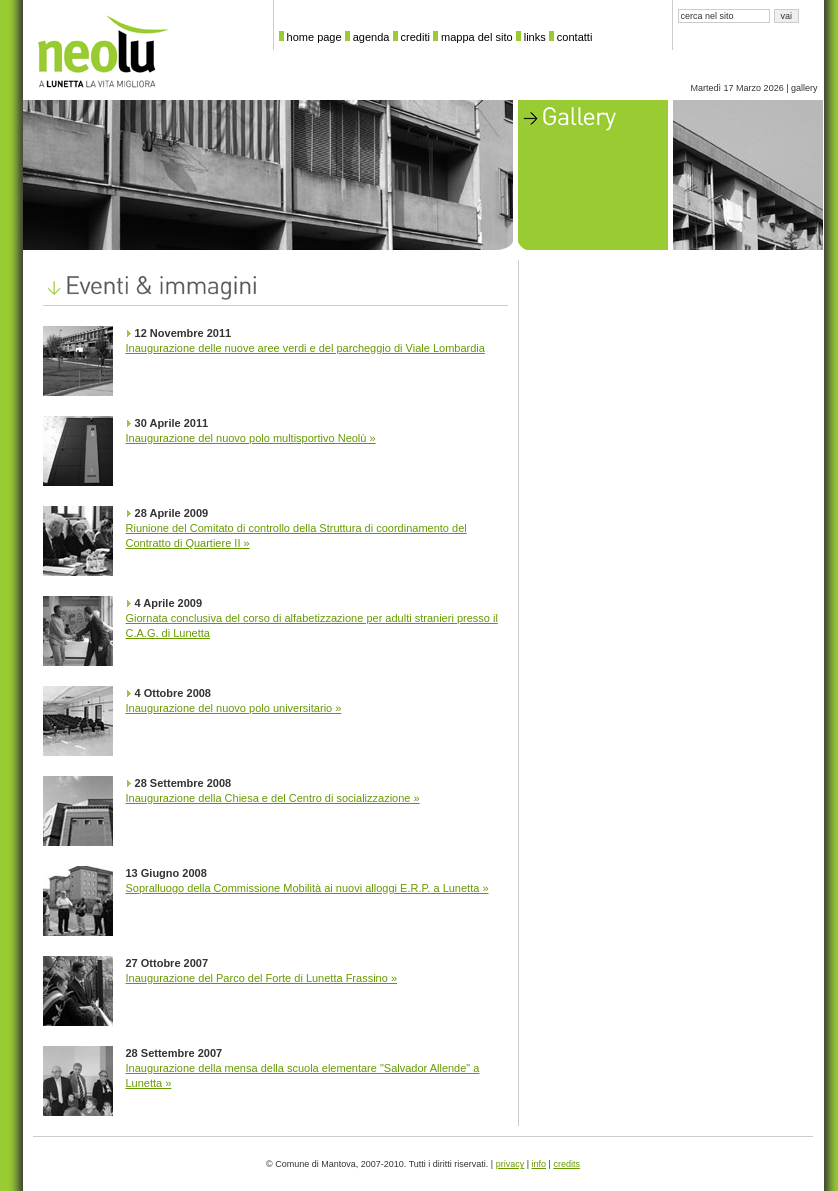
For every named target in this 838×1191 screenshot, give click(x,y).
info (539, 1164)
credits (566, 1164)
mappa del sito (477, 37)
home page (314, 37)
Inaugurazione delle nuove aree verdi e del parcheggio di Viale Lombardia (305, 348)
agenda (371, 37)
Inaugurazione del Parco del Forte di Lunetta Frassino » (262, 978)
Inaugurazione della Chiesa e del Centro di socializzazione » (273, 798)
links (535, 37)
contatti (574, 37)
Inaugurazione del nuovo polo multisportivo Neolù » (251, 438)
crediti (415, 37)
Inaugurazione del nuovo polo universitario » (234, 708)
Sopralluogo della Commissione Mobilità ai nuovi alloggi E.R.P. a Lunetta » (307, 888)
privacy (510, 1164)
